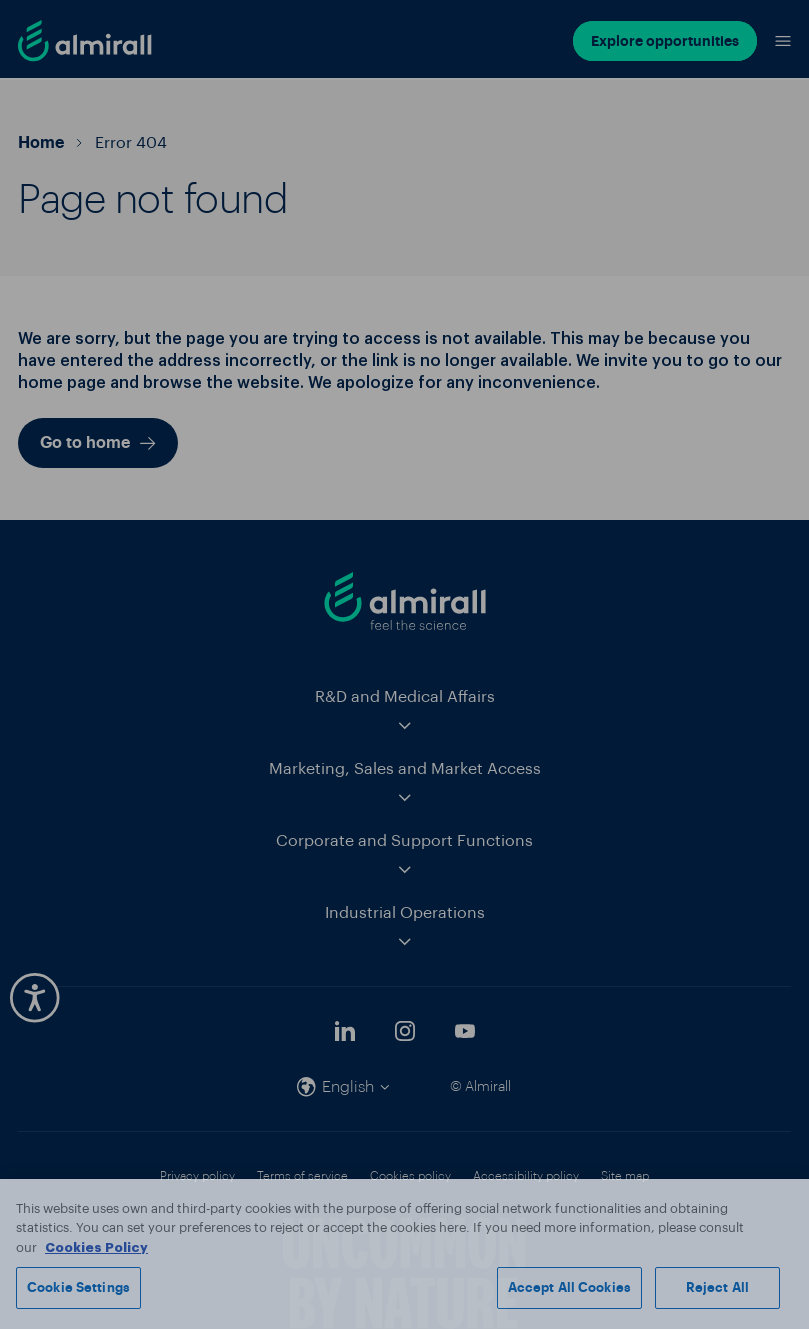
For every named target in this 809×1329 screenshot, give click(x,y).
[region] (404, 1254)
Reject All (717, 1287)
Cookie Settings (78, 1287)
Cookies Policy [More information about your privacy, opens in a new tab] (96, 1247)
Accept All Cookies (569, 1287)
